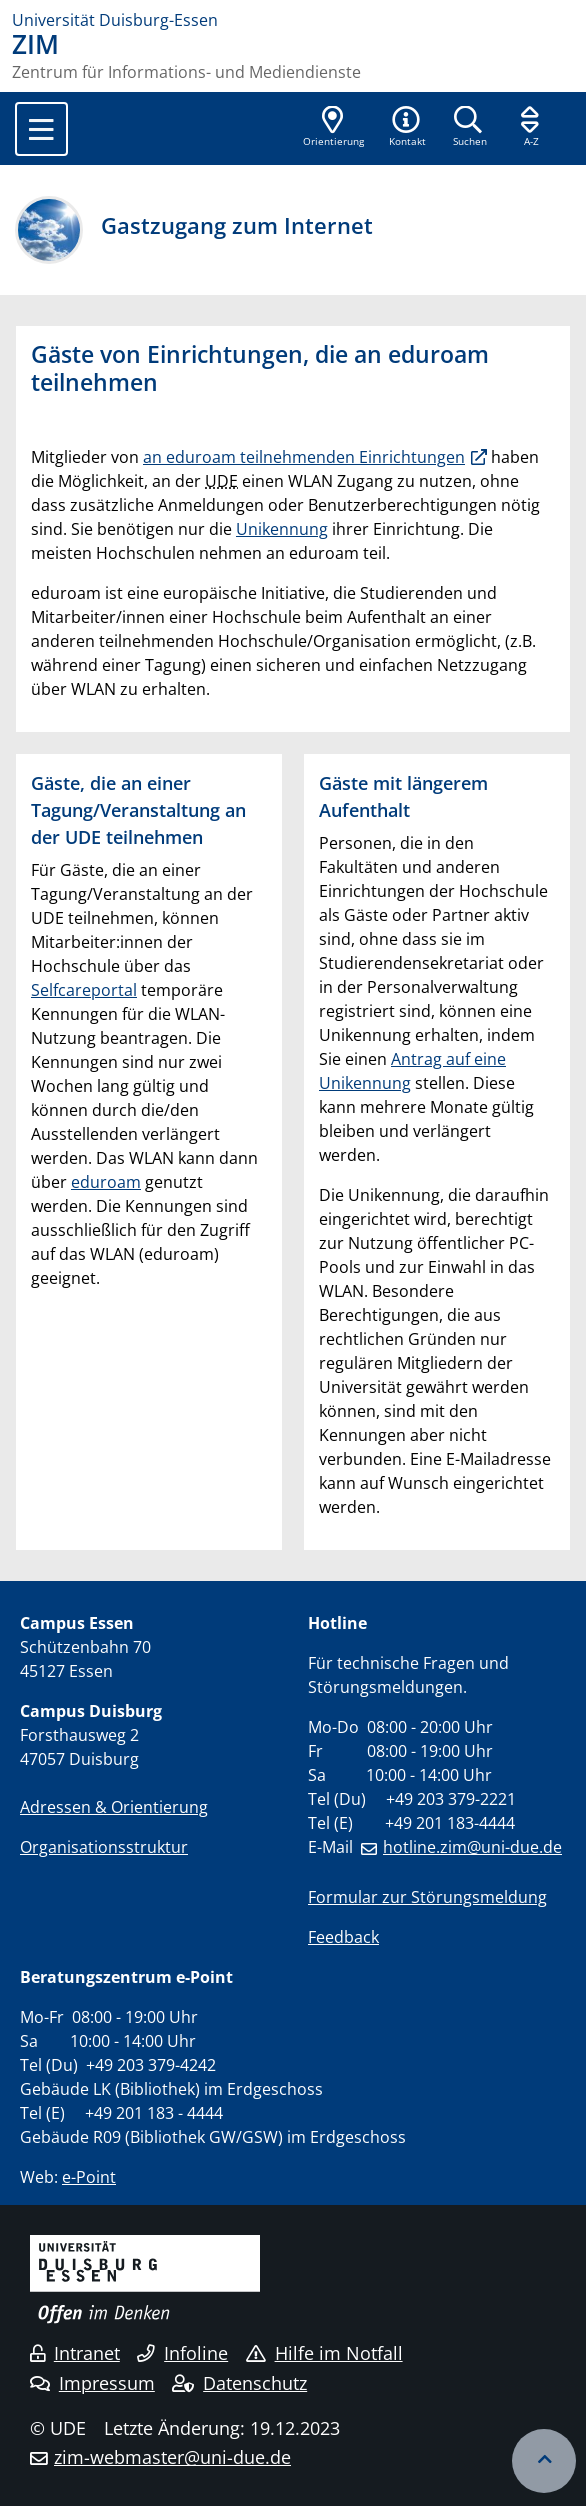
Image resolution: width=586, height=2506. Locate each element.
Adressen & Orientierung (114, 1807)
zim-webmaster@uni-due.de (172, 2457)
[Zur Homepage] (293, 20)
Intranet (75, 2353)
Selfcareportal (84, 990)
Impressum (92, 2383)
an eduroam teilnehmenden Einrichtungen (304, 457)
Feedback (343, 1937)
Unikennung (282, 529)
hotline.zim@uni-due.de (472, 1847)
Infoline (182, 2353)
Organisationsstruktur (104, 1847)
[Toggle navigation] (41, 129)
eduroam (106, 1182)
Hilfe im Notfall (324, 2353)
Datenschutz (239, 2383)
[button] (407, 128)
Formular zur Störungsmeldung (427, 1897)
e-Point (89, 2177)
